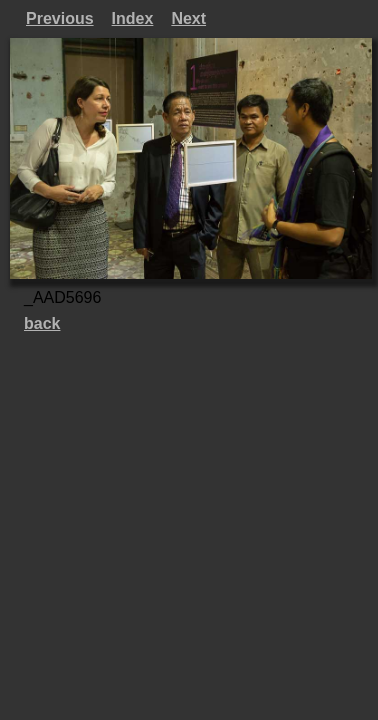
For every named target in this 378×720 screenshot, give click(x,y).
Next (188, 18)
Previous (60, 18)
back (42, 323)
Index (133, 18)
